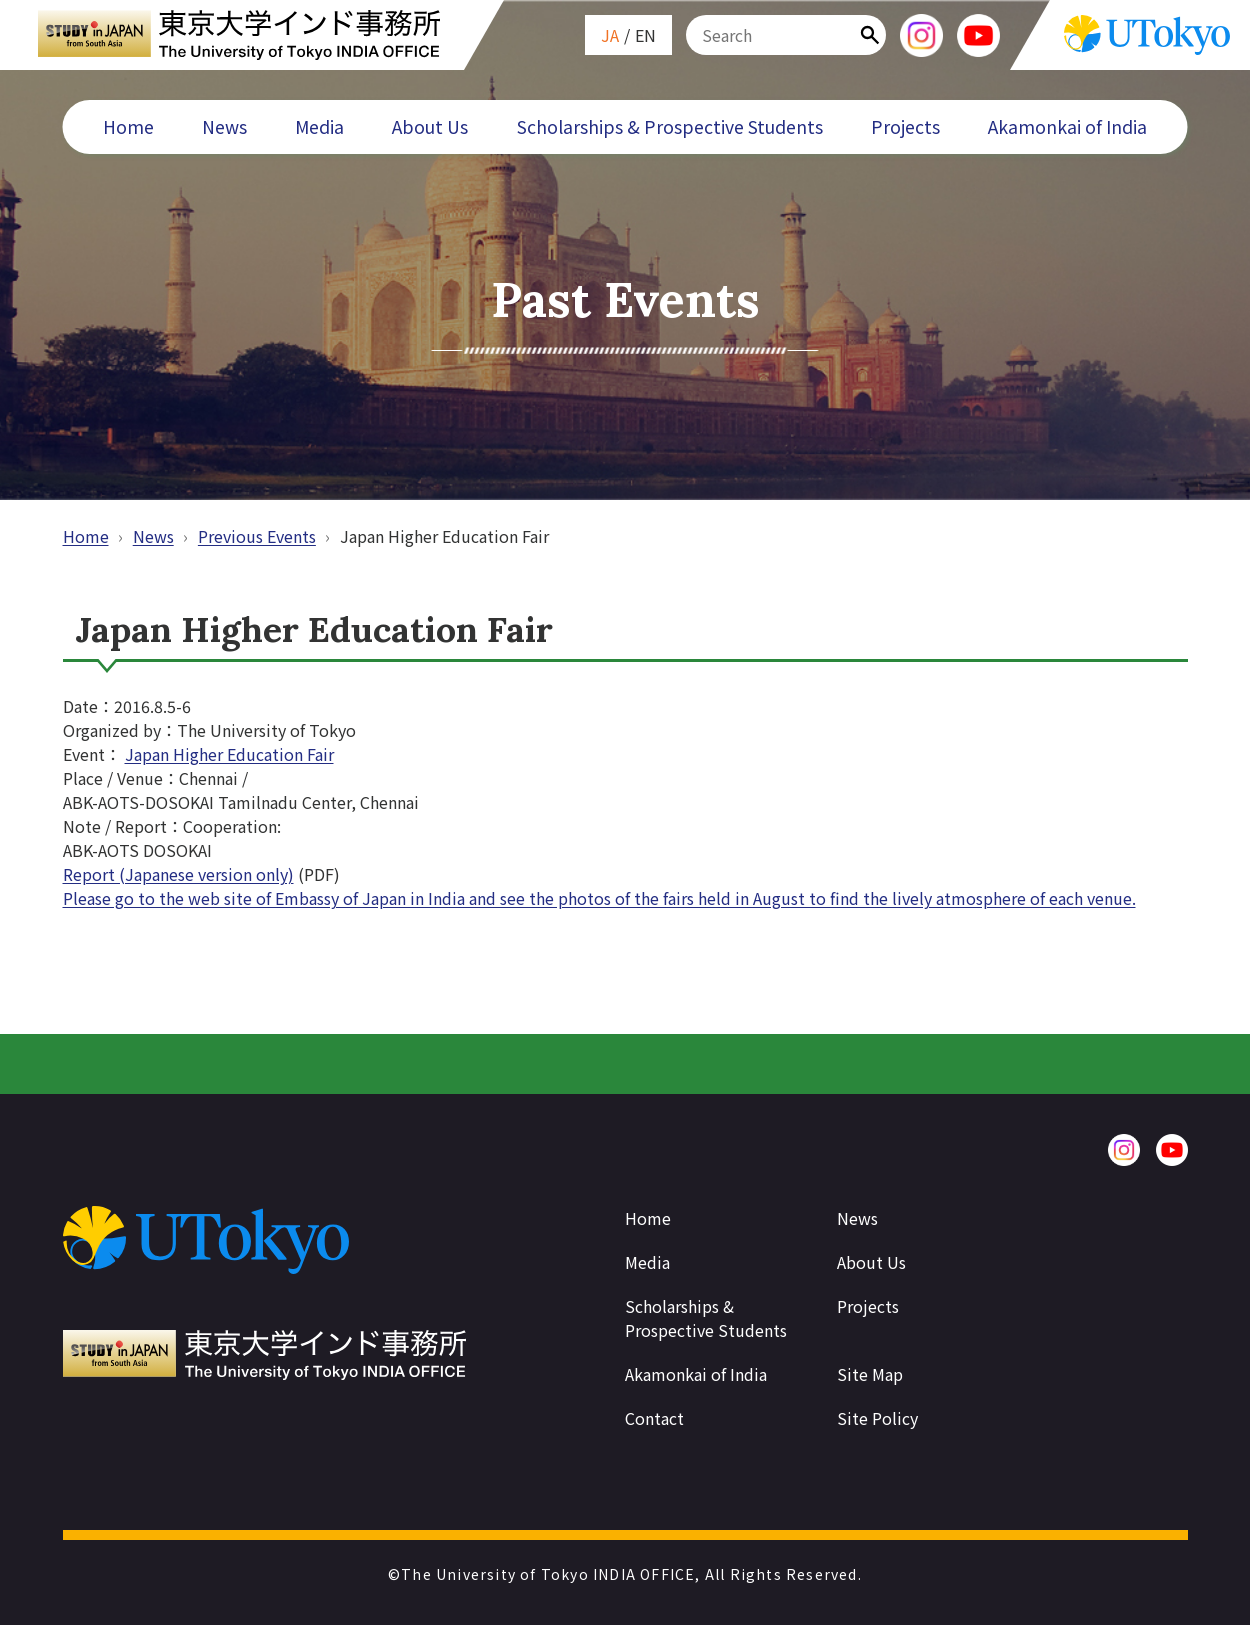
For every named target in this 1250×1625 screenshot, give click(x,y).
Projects (905, 126)
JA (610, 35)
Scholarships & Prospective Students (670, 126)
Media (319, 126)
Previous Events (257, 536)
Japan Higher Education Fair (229, 754)
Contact (654, 1418)
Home (128, 126)
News (224, 126)
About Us (430, 126)
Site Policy (877, 1418)
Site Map (870, 1374)
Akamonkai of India (1067, 126)
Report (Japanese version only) (178, 874)
